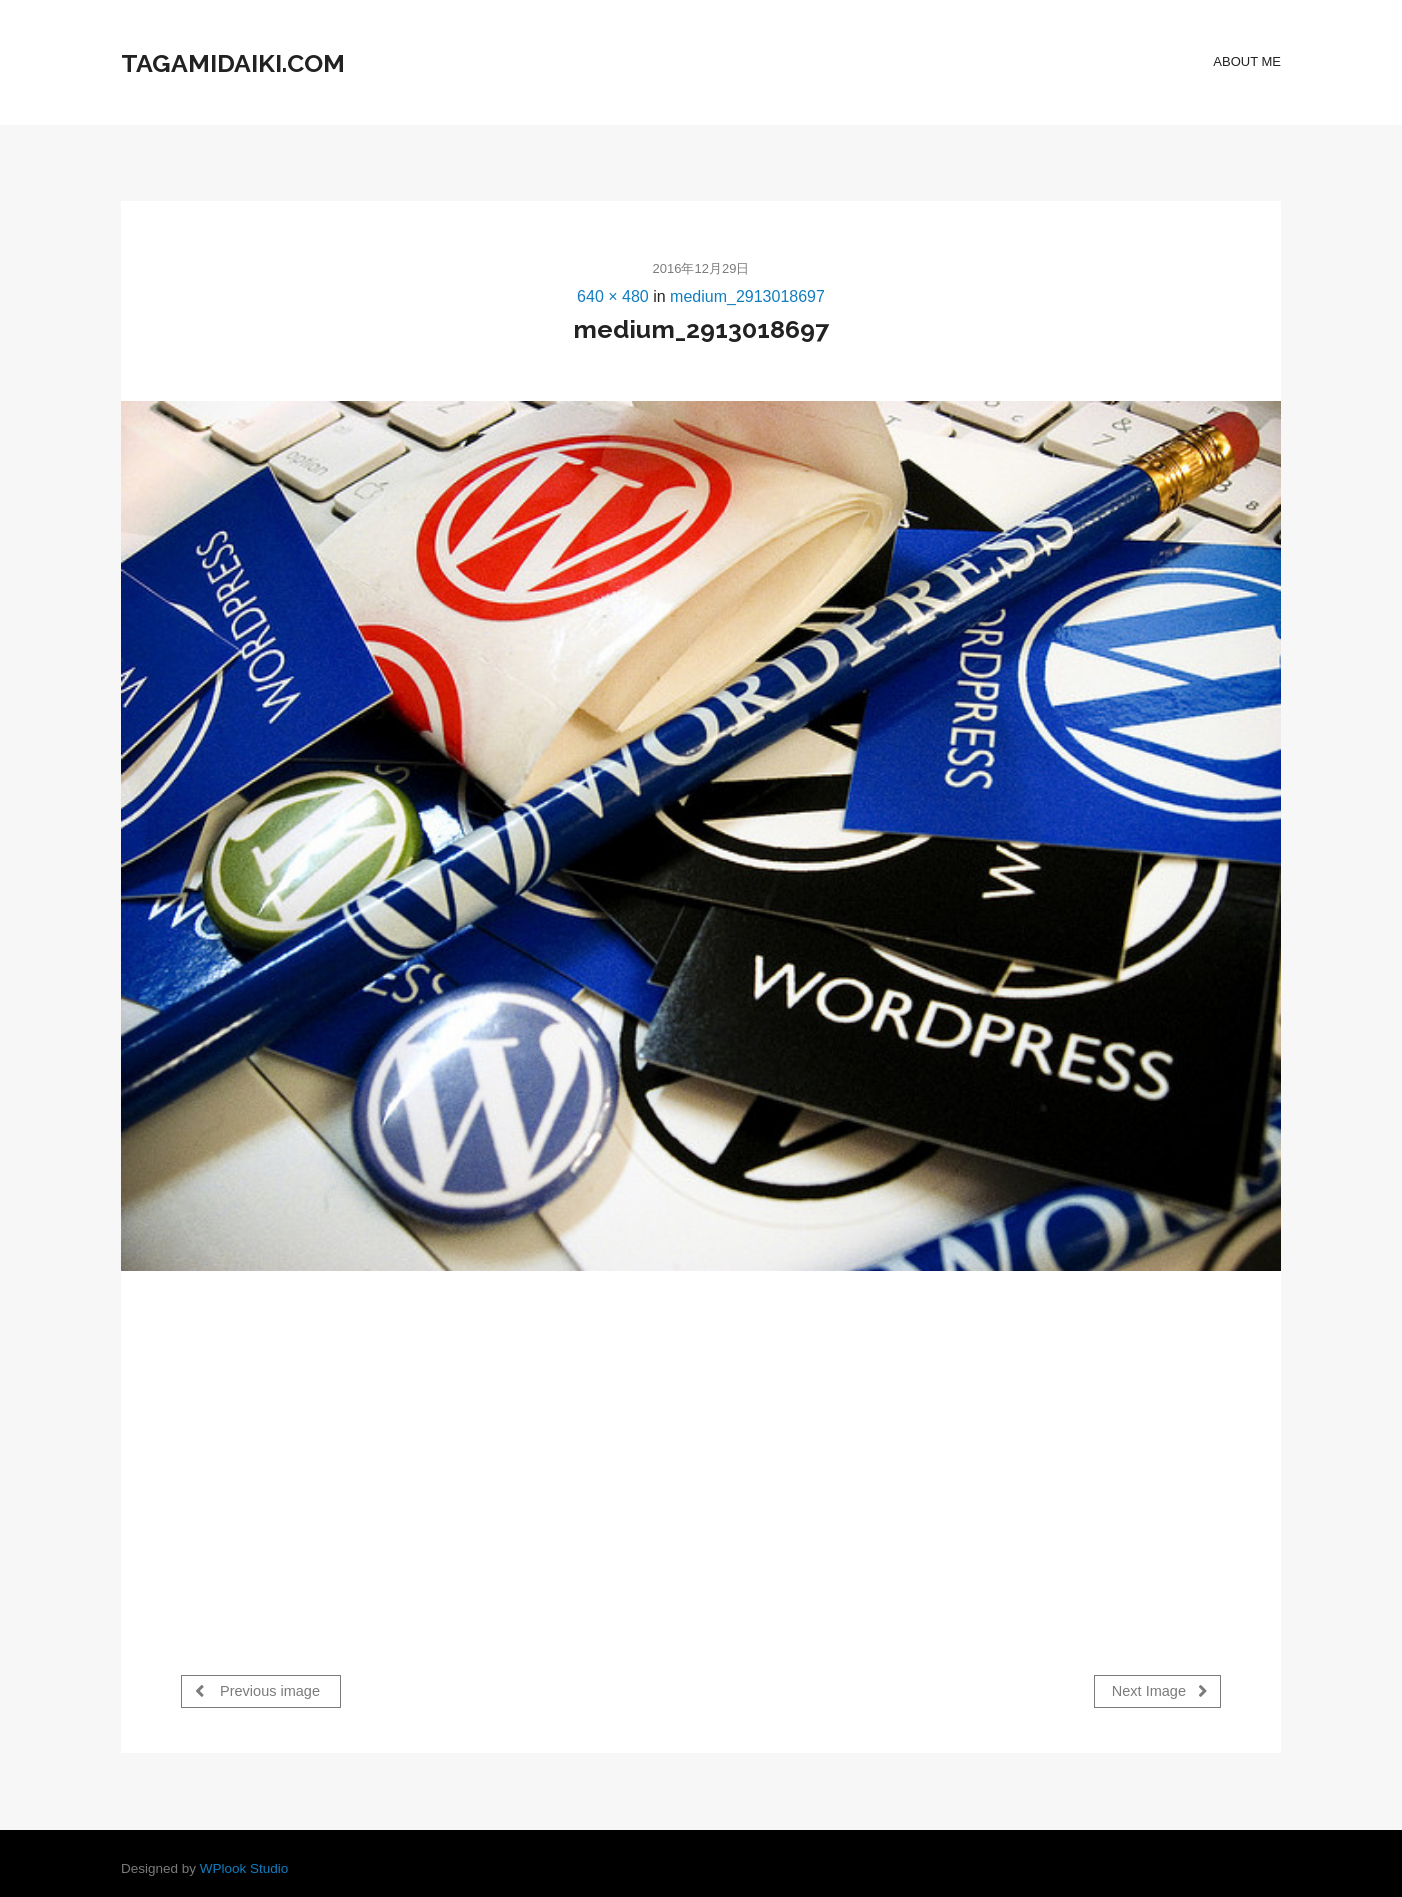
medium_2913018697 (747, 296)
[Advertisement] (349, 1451)
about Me (1247, 61)
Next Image (1160, 1690)
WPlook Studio (244, 1863)
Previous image (257, 1690)
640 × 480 (613, 296)
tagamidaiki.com (233, 63)
